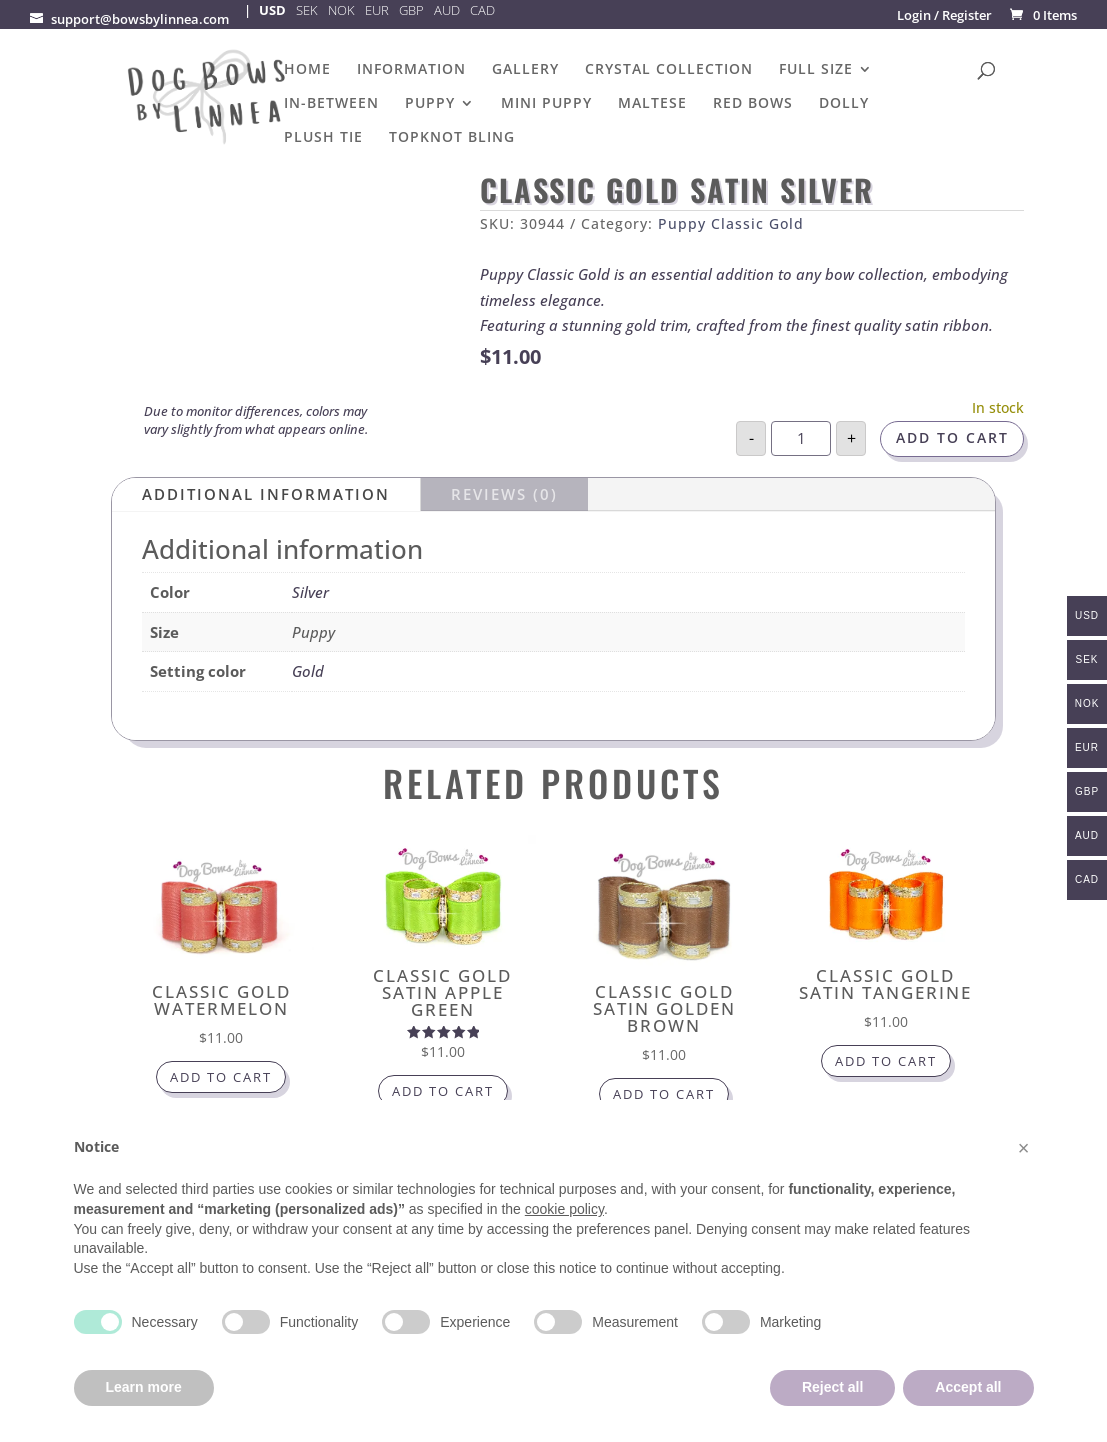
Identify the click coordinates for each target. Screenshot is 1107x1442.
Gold (308, 671)
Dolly (844, 104)
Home (307, 70)
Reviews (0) (504, 494)
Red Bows (753, 104)
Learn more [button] (144, 1387)
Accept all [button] (968, 1387)
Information (411, 70)
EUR (377, 10)
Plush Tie (323, 138)
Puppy (430, 104)
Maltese (652, 104)
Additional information (266, 494)
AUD (447, 10)
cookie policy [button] (564, 1209)
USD (272, 10)
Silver (310, 592)
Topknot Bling (452, 138)
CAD (482, 10)
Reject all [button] (832, 1387)
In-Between (331, 104)
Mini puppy (546, 104)
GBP (411, 10)
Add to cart (952, 438)
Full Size (816, 70)
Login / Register (944, 15)
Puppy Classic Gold (731, 223)
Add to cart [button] (221, 1080)
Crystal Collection (669, 70)
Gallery (525, 70)
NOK (341, 10)
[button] (1024, 1148)
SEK (307, 10)
